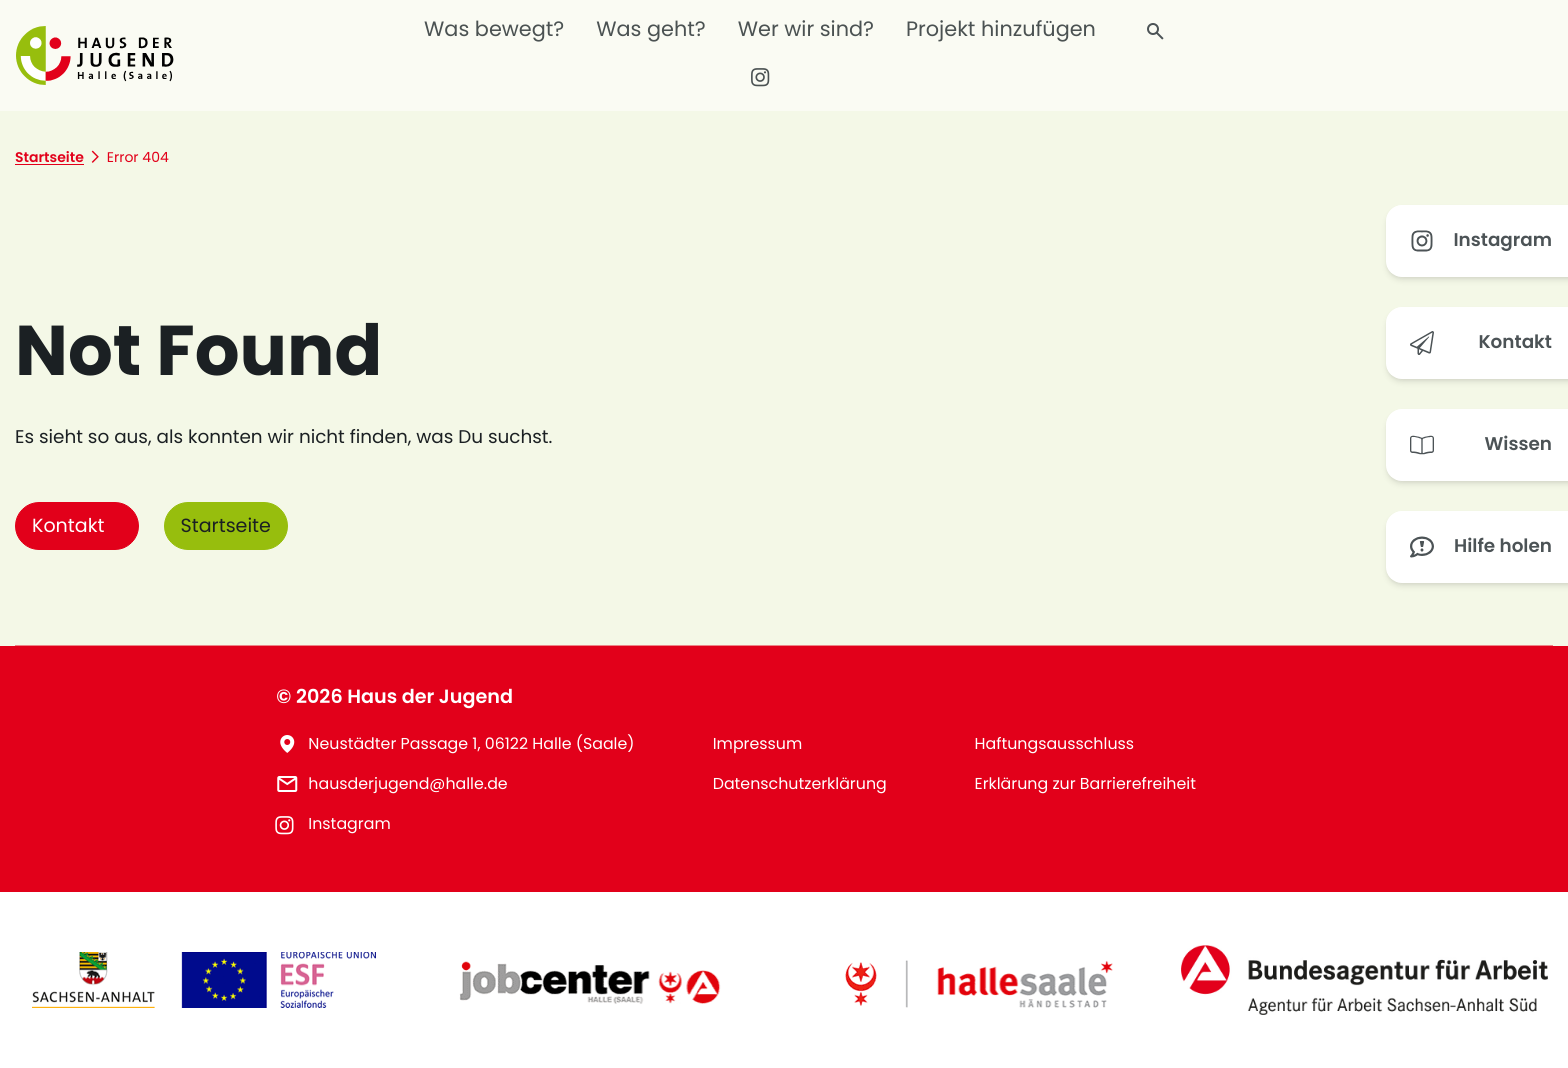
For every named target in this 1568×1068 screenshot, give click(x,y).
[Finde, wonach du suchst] (1156, 32)
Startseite (226, 525)
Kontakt (68, 525)
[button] (101, 55)
